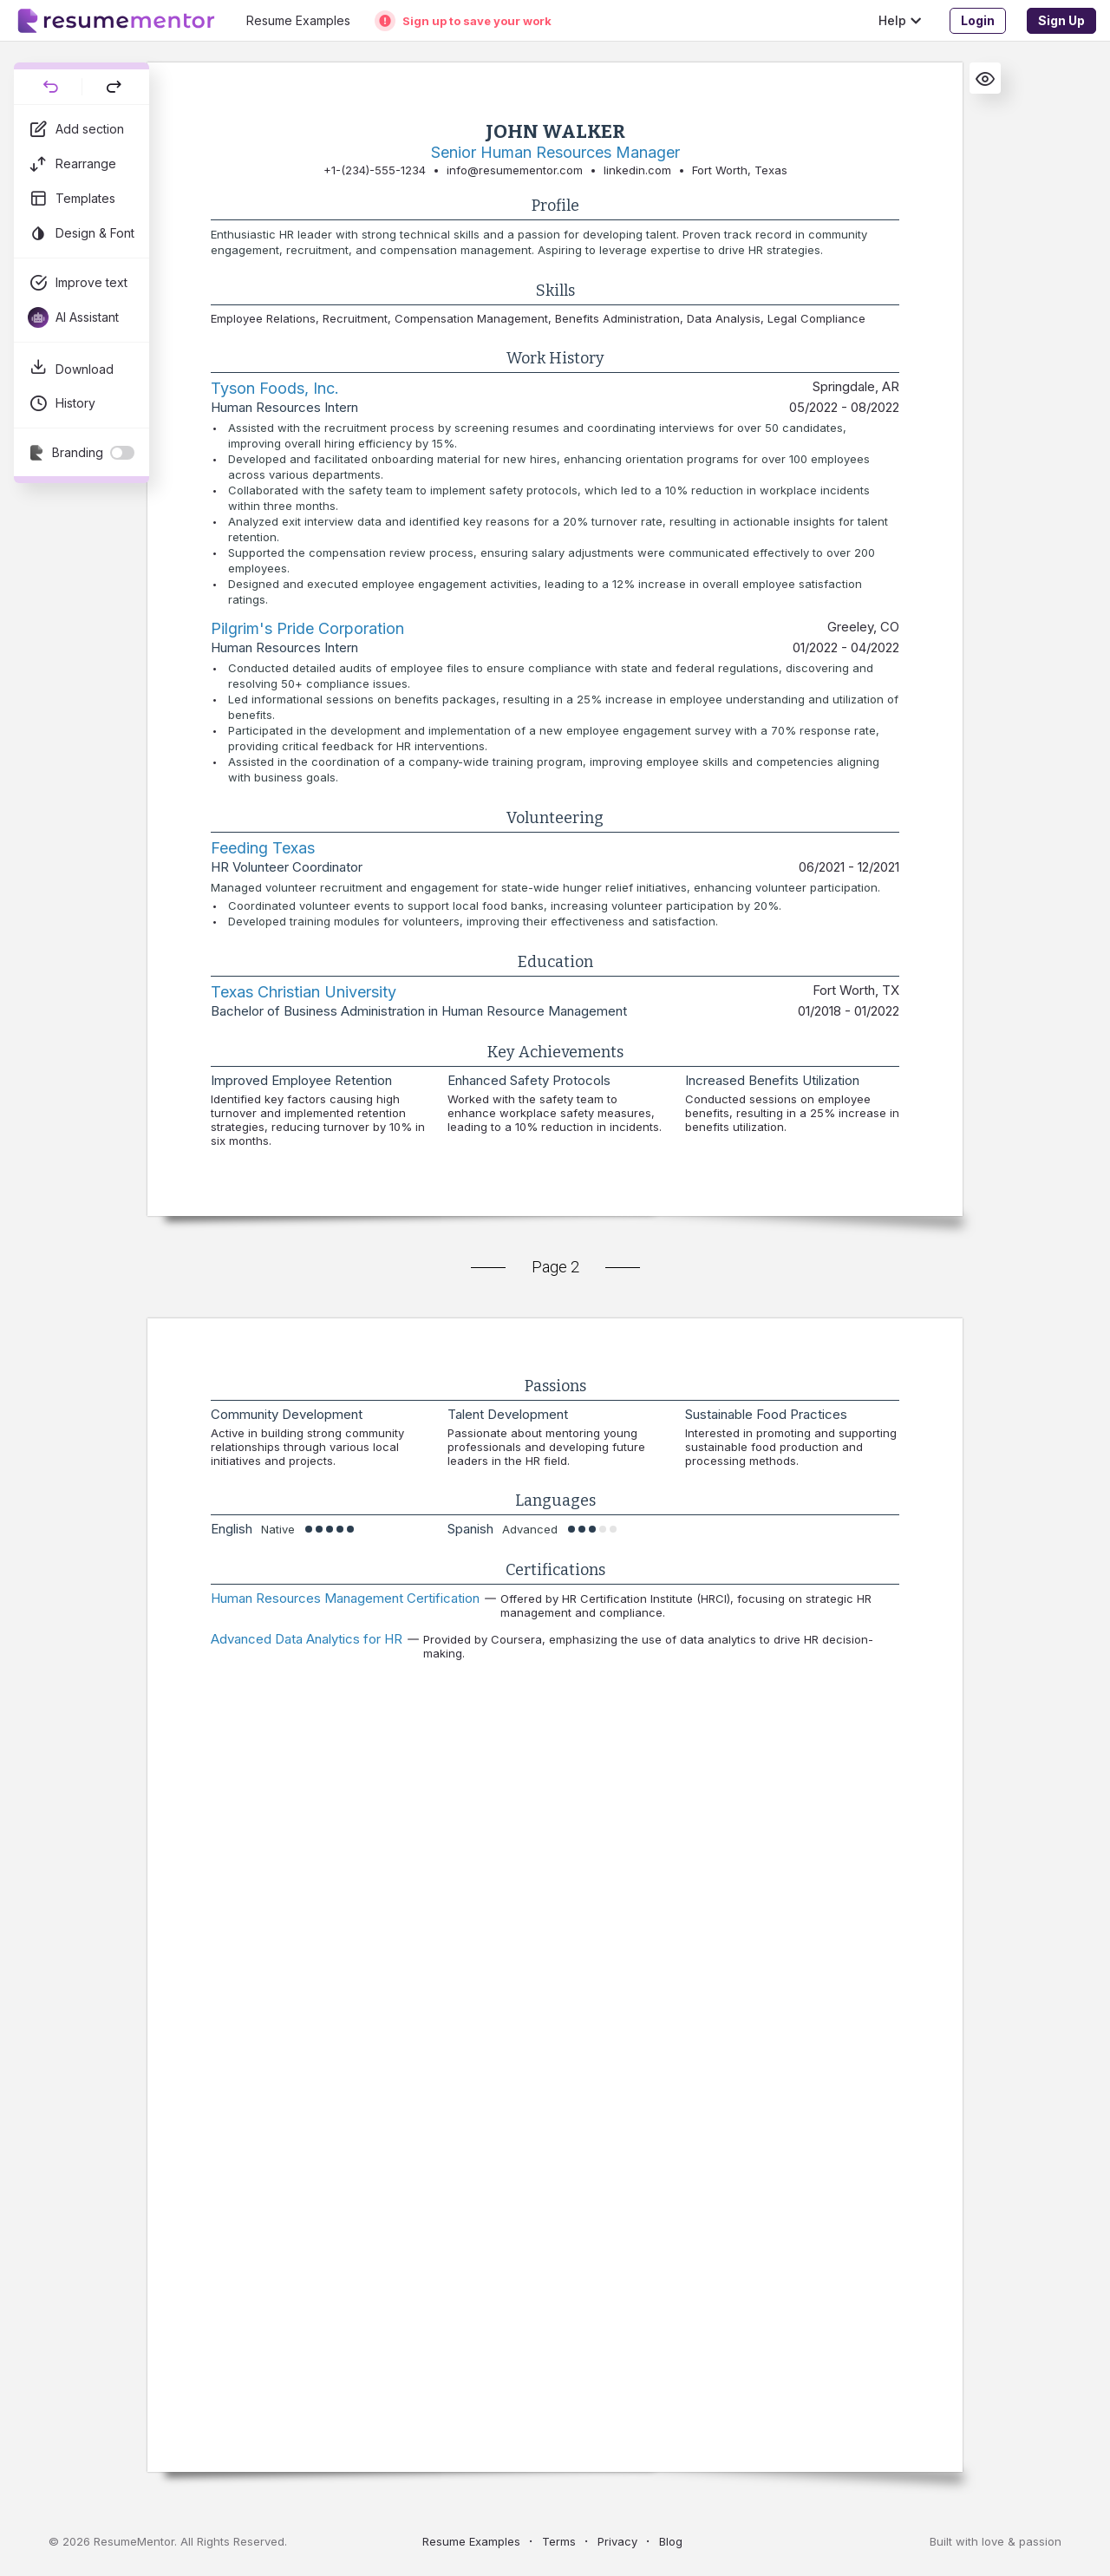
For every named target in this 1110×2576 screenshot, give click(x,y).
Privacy (617, 2541)
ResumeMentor (134, 2541)
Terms (559, 2541)
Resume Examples (471, 2541)
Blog (670, 2541)
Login (978, 20)
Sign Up (1061, 20)
